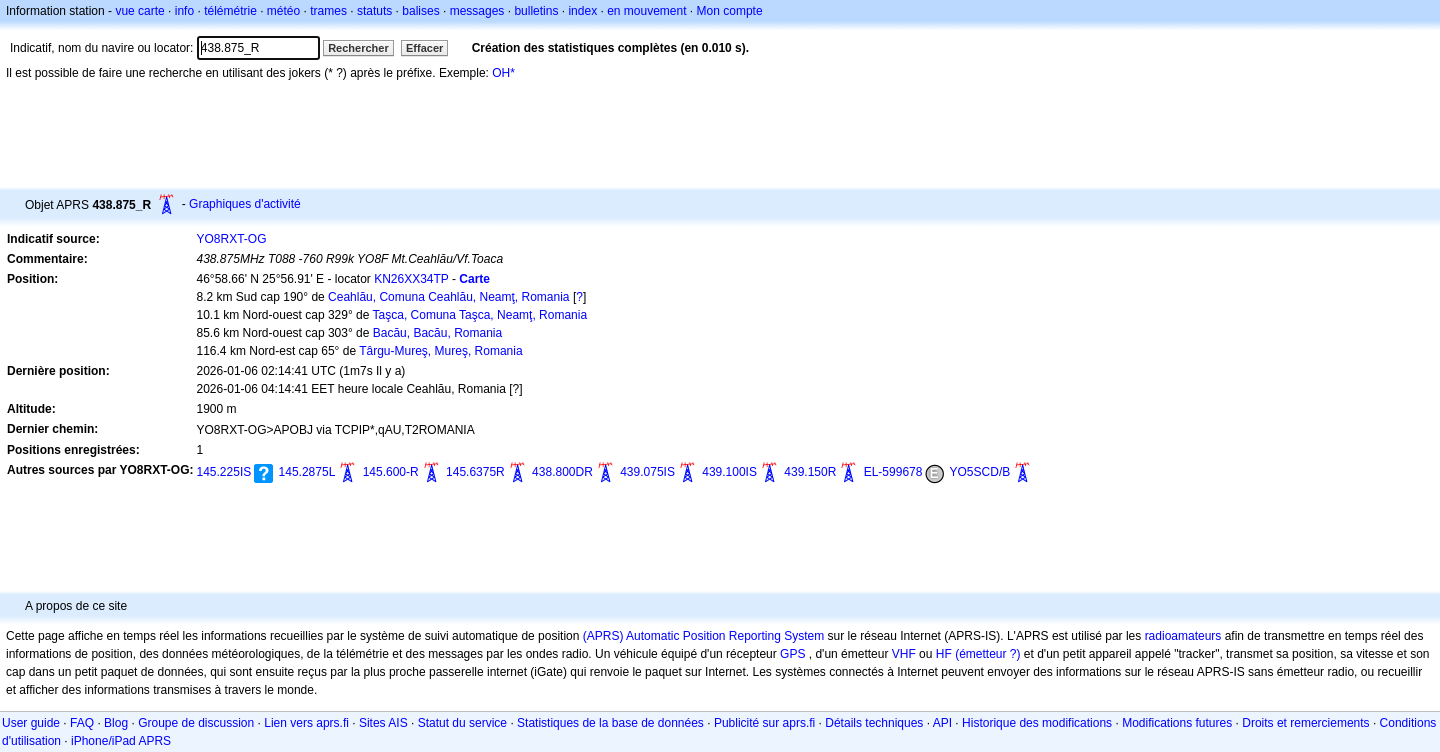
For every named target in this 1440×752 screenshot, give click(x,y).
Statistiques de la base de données (610, 723)
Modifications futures (1177, 723)
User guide (31, 723)
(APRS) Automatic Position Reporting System (703, 636)
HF (944, 654)
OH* (503, 73)
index (582, 11)
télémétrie (230, 11)
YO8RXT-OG (232, 239)
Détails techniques (874, 723)
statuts (374, 11)
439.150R (810, 472)
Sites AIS (383, 723)
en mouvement (646, 11)
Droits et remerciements (1305, 723)
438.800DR (562, 472)
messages (477, 11)
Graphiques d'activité (245, 204)
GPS (792, 654)
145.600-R (391, 472)
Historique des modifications (1037, 723)
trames (328, 11)
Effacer (424, 48)
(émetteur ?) (987, 654)
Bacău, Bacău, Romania (437, 333)
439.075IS (647, 472)
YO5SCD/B (980, 472)
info (184, 11)
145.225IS (224, 472)
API (942, 723)
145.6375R (475, 472)
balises (420, 11)
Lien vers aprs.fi (306, 723)
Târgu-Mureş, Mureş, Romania (440, 351)
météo (283, 11)
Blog (116, 723)
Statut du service (462, 723)
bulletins (536, 11)
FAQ (82, 723)
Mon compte (730, 11)
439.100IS (729, 472)
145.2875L (307, 472)
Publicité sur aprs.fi (764, 723)
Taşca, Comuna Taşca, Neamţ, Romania (480, 315)
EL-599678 (893, 472)
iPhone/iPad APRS (121, 741)
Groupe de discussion (196, 723)
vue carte (139, 11)
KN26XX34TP (411, 279)
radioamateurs (1183, 636)
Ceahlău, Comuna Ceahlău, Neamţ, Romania (448, 297)
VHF (904, 654)
